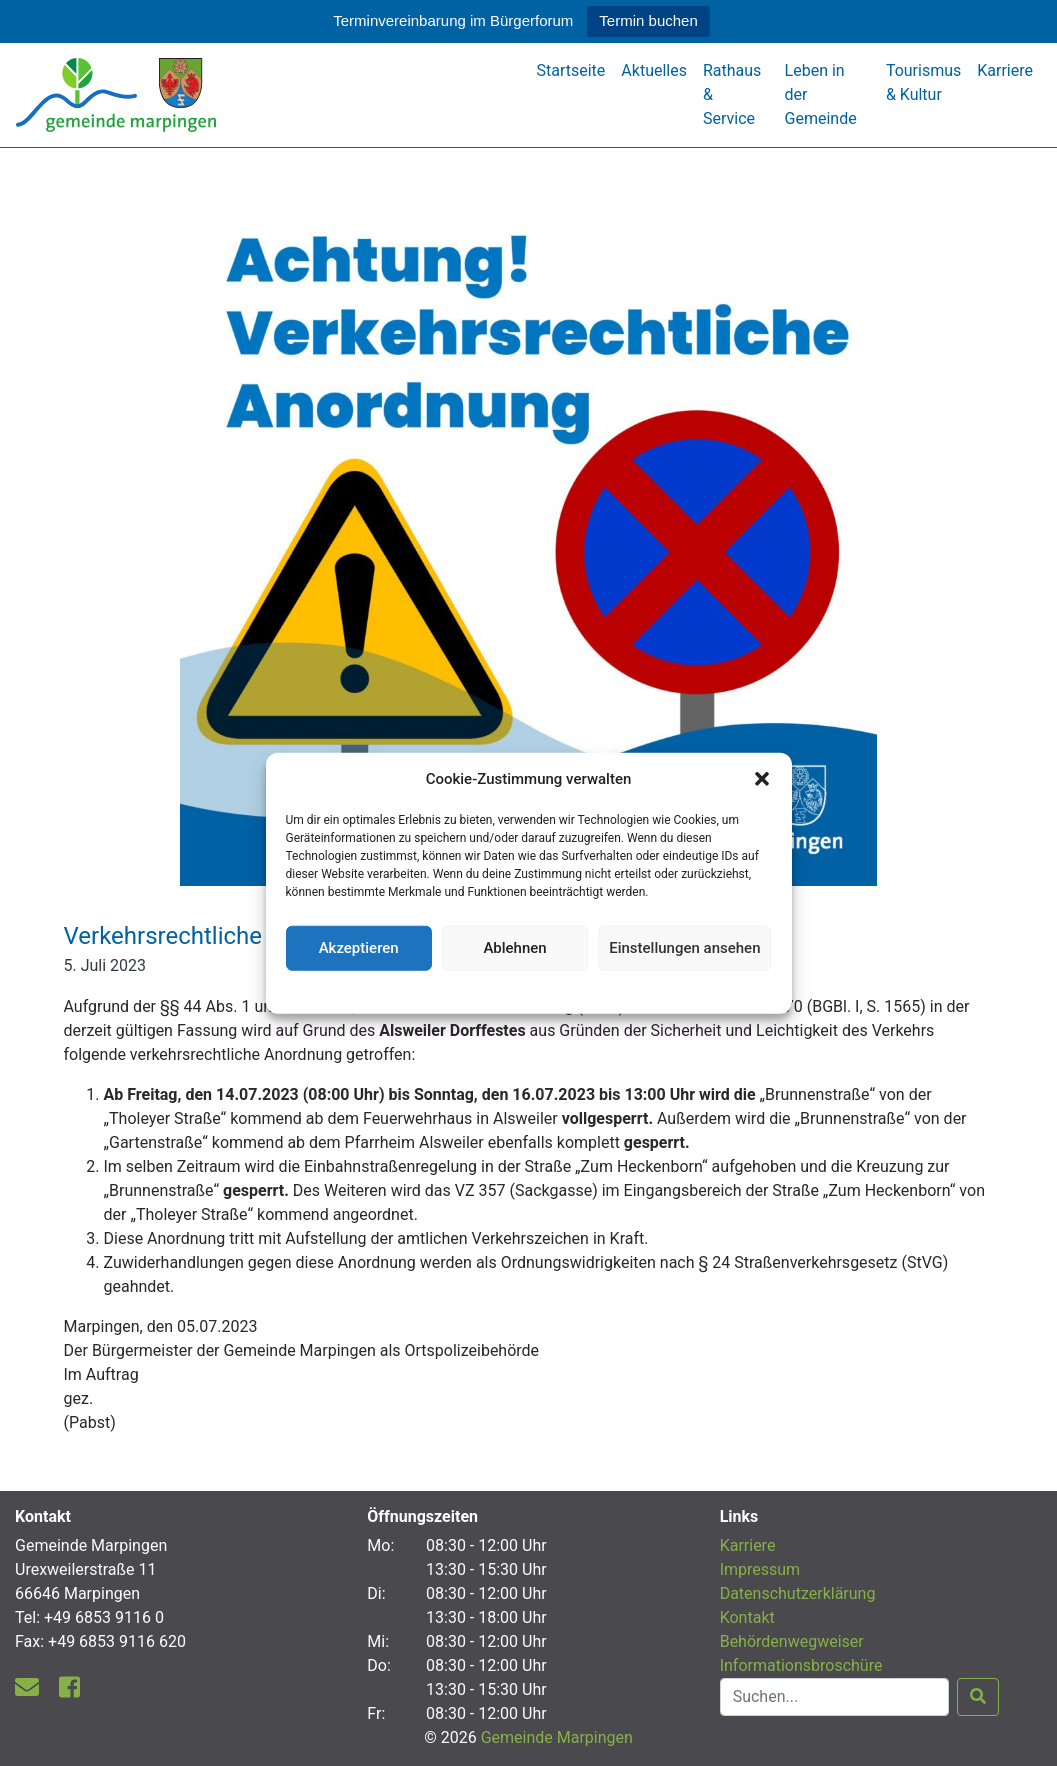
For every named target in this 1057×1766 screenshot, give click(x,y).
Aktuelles (654, 70)
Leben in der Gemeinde (821, 94)
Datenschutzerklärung (528, 989)
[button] (762, 779)
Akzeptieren (359, 948)
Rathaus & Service (732, 94)
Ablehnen (514, 948)
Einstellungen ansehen (684, 948)
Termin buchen (648, 20)
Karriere (1005, 70)
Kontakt (747, 1617)
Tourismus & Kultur (923, 82)
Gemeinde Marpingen (557, 1737)
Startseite (571, 70)
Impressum (760, 1569)
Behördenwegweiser (792, 1641)
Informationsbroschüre (801, 1665)
